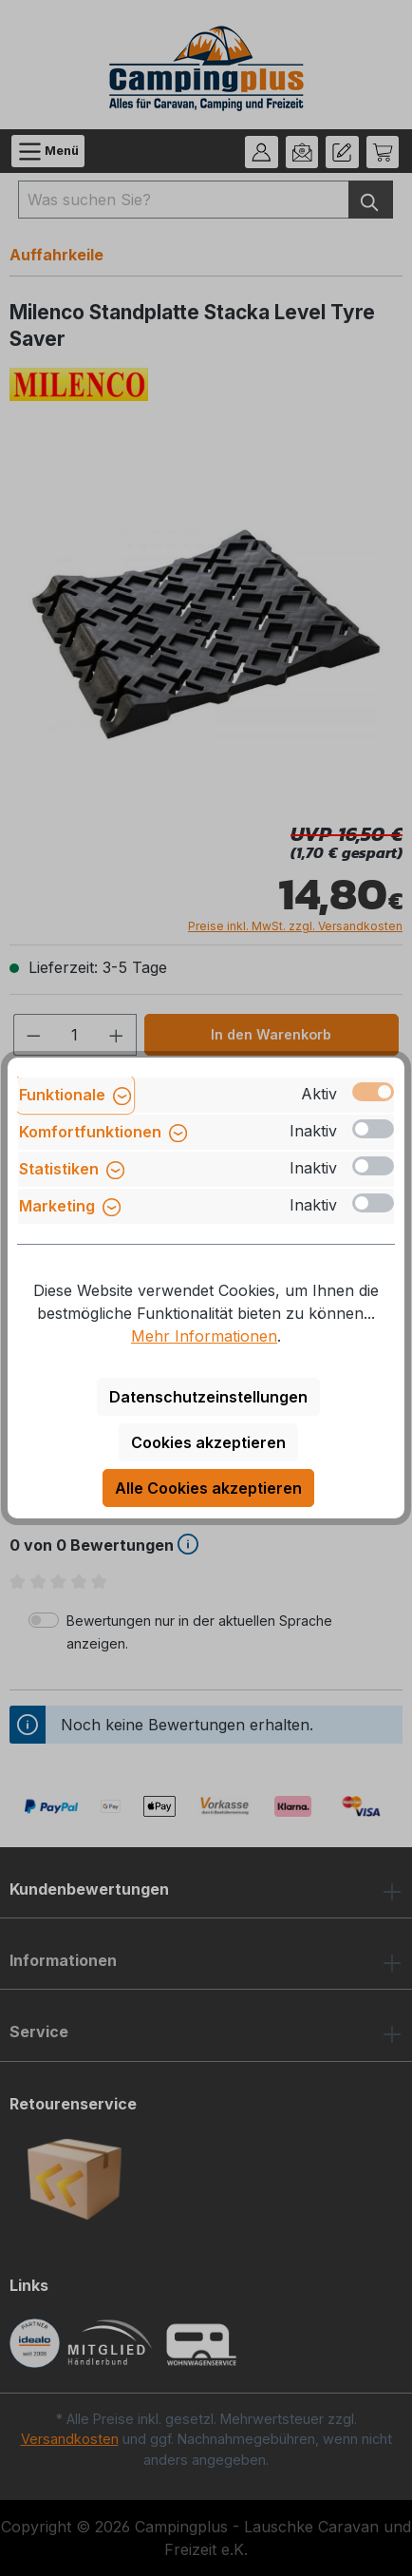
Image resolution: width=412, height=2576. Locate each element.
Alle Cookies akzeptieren (208, 1488)
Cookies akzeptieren (208, 1442)
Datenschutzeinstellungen (208, 1396)
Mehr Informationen (204, 1335)
